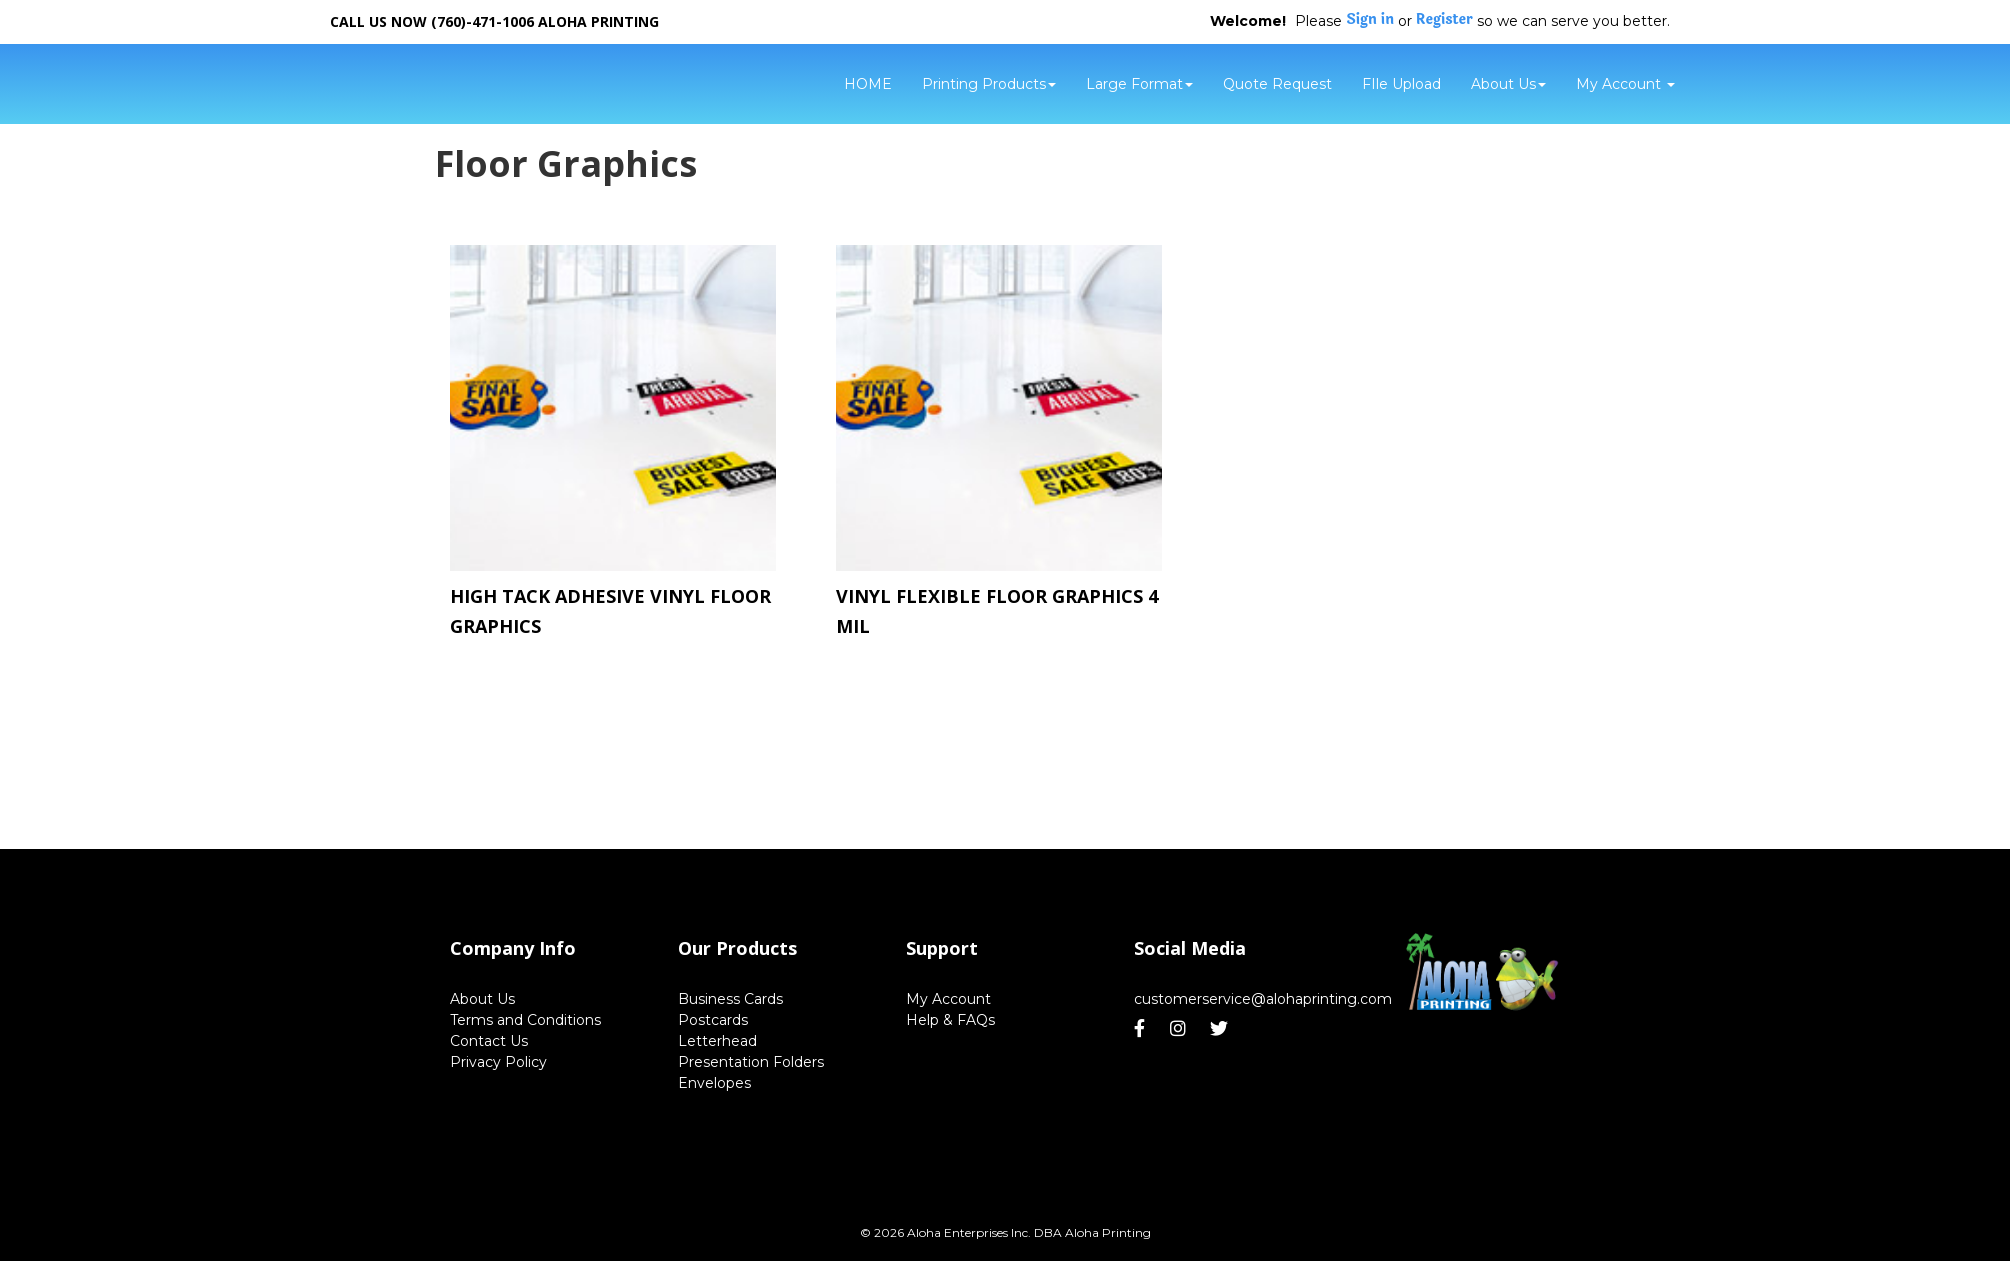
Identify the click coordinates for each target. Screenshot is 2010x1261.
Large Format (1139, 84)
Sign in (1370, 20)
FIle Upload (1401, 84)
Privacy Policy (498, 1062)
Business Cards (730, 999)
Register (1444, 20)
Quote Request (1277, 84)
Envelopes (714, 1083)
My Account (948, 999)
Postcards (713, 1020)
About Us (1508, 84)
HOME (868, 84)
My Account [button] (1625, 84)
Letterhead (717, 1041)
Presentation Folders (751, 1062)
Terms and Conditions (525, 1020)
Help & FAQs (950, 1020)
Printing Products (989, 84)
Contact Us (489, 1041)
